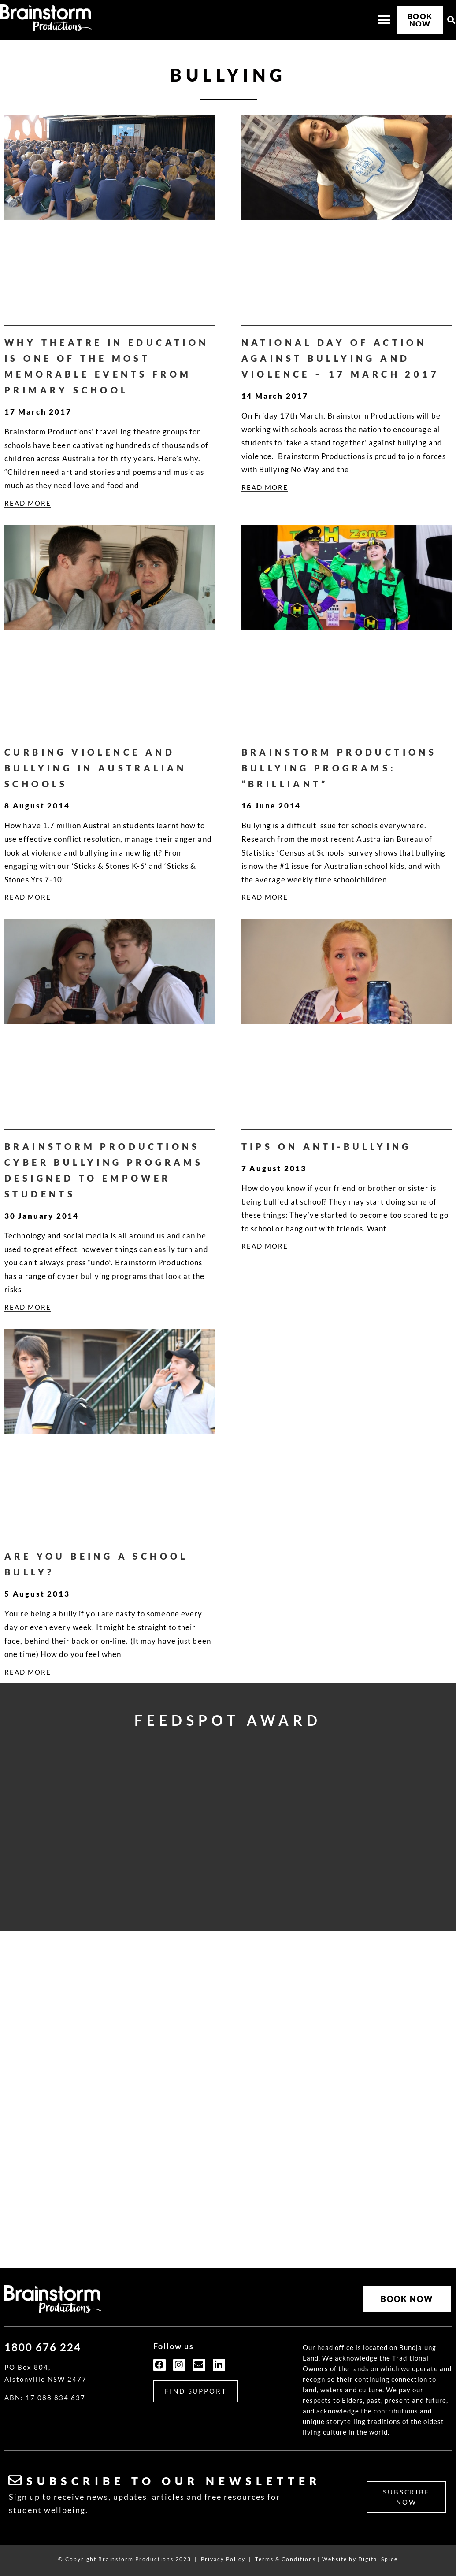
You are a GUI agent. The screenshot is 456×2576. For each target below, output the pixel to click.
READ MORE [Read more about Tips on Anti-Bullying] (264, 1246)
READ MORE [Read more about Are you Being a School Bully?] (27, 1672)
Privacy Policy (223, 2559)
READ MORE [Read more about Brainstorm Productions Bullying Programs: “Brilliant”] (264, 897)
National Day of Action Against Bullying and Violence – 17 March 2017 (340, 358)
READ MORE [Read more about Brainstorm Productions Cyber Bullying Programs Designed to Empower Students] (27, 1307)
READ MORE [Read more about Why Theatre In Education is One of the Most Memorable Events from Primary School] (27, 503)
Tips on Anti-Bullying (326, 1146)
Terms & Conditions (285, 2559)
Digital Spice (378, 2559)
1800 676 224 (42, 2347)
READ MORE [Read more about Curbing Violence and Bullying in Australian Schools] (27, 897)
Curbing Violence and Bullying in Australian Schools (95, 768)
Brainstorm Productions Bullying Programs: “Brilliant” (339, 768)
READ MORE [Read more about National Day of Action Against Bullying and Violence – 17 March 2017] (264, 487)
